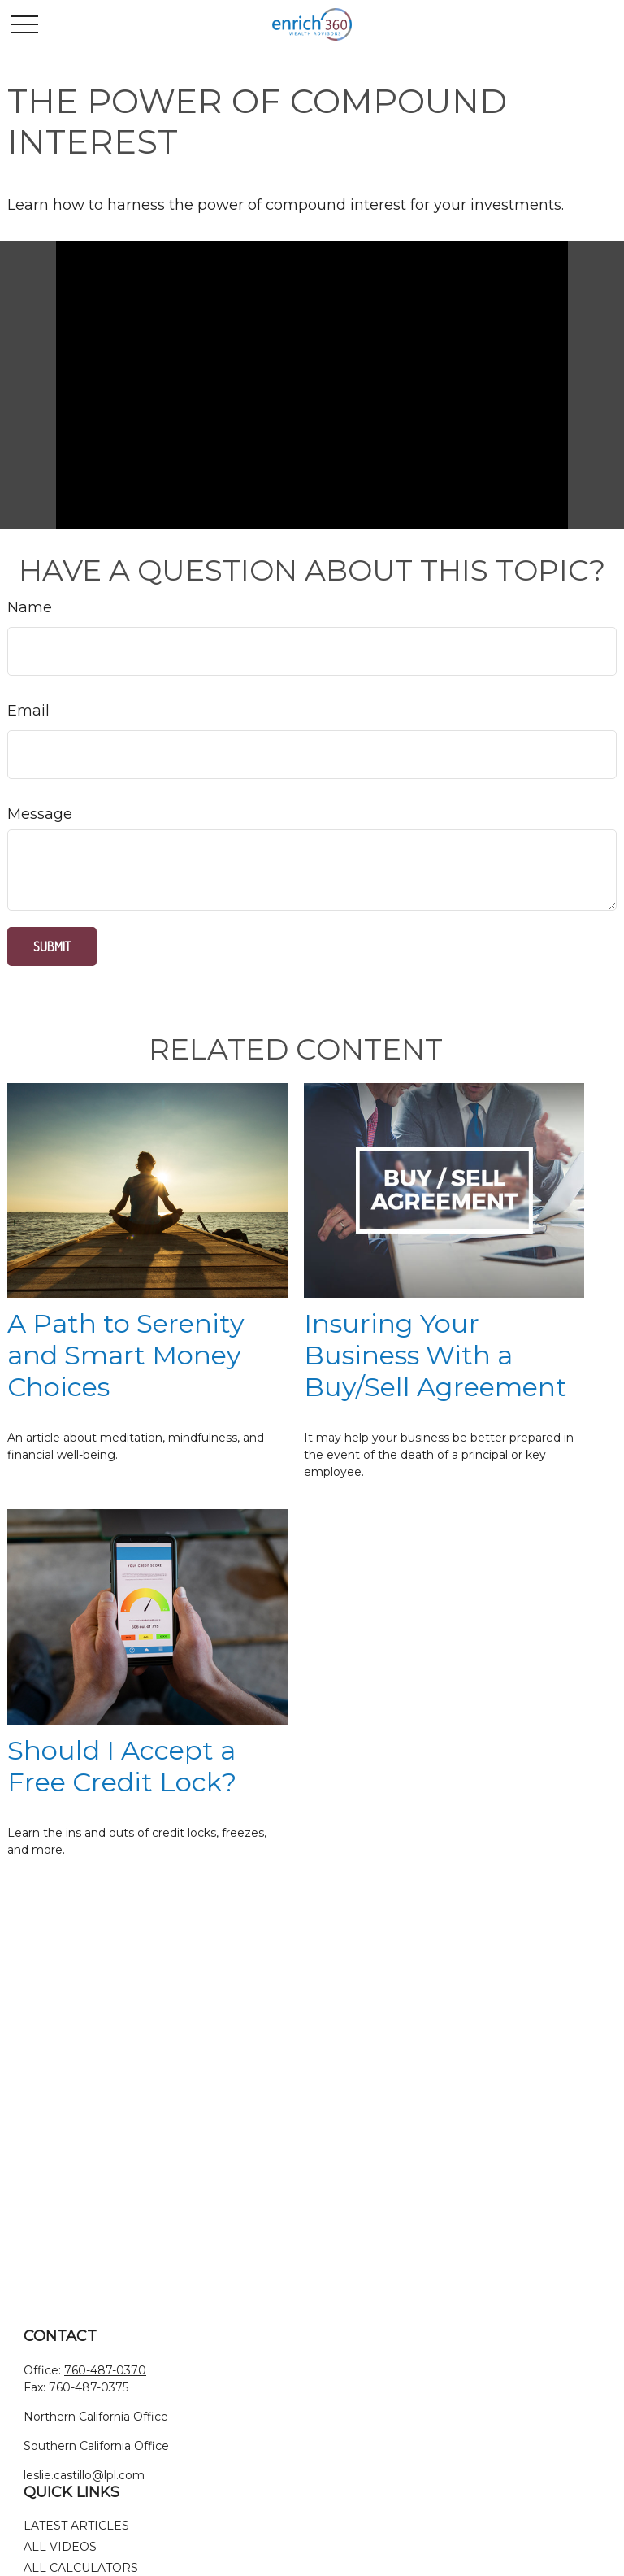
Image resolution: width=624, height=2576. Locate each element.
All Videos (60, 2546)
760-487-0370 (105, 2370)
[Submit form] (52, 946)
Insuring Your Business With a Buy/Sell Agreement (435, 1355)
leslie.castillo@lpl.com (84, 2475)
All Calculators (81, 2568)
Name (29, 607)
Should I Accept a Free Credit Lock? (121, 1766)
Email (28, 711)
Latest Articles (76, 2525)
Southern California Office (96, 2446)
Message (39, 814)
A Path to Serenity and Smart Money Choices (126, 1355)
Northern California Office (96, 2416)
